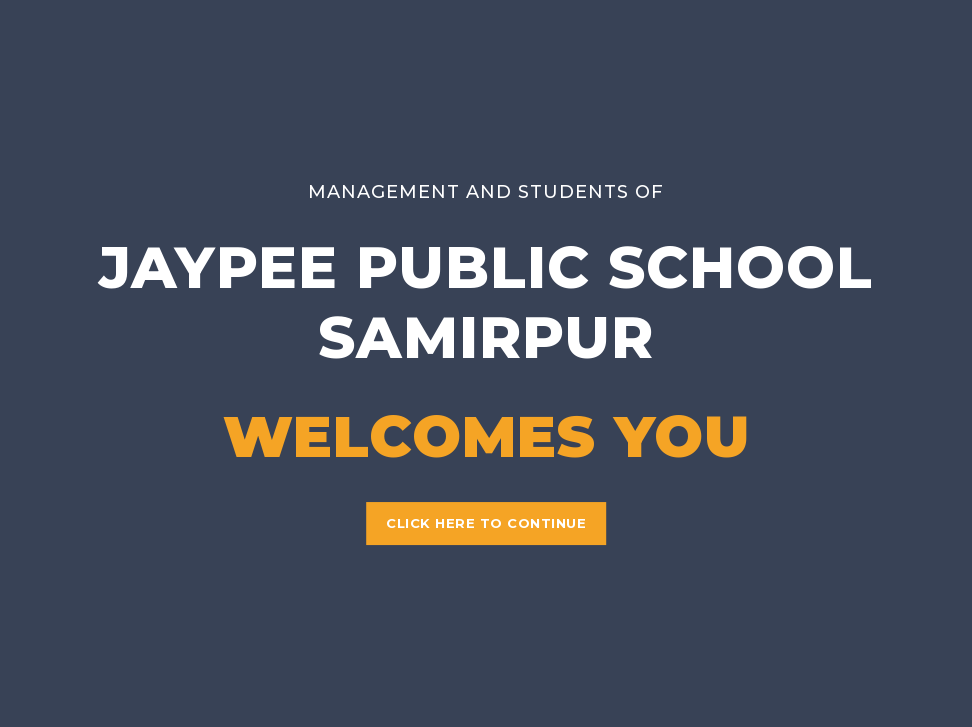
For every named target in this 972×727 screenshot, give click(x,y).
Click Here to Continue (486, 523)
